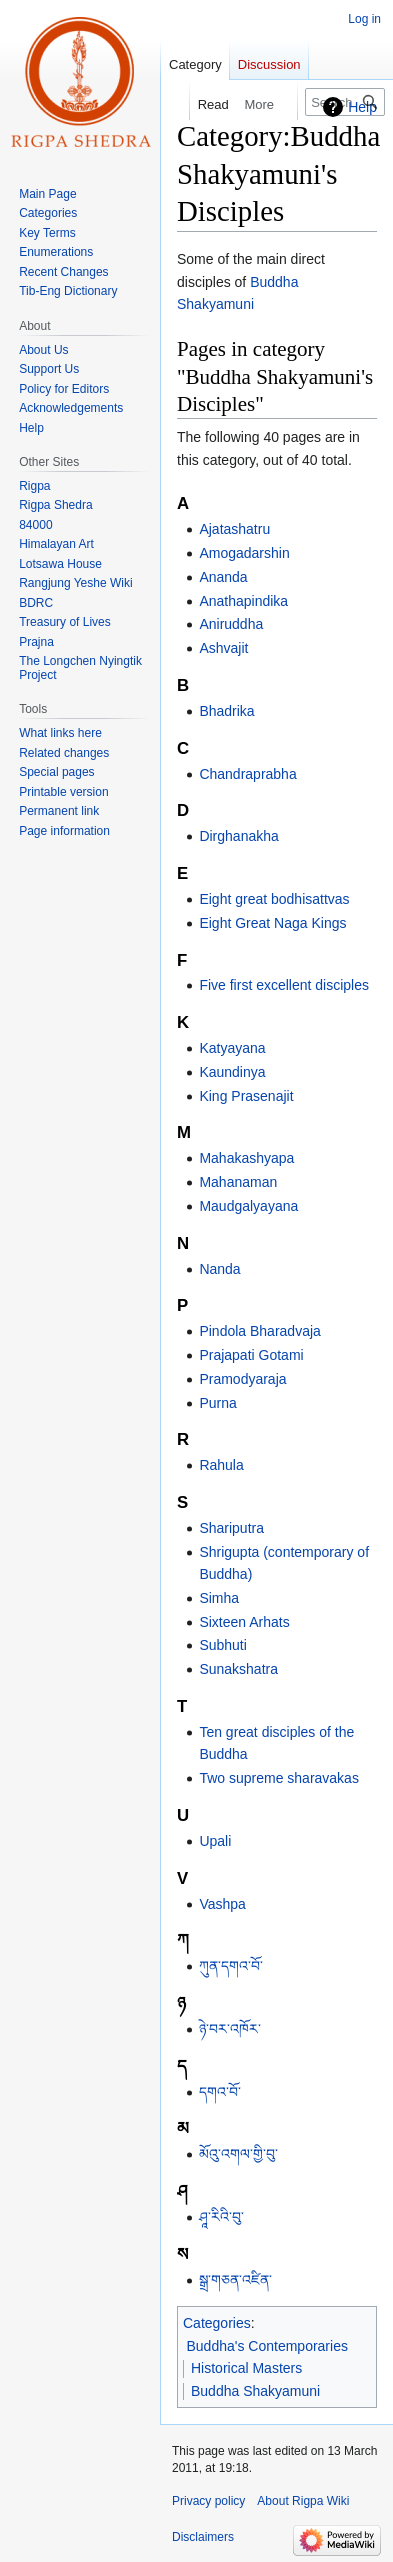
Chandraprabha (247, 774)
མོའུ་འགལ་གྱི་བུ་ (238, 2154)
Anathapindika (243, 601)
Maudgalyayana (248, 1206)
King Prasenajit (246, 1096)
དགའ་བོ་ (220, 2092)
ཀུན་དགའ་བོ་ (231, 1966)
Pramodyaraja (242, 1379)
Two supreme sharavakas (279, 1778)
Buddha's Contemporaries (267, 2346)
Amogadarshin (244, 553)
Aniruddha (231, 624)
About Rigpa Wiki (303, 2501)
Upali (215, 1841)
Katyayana (232, 1048)
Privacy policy (208, 2501)
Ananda (223, 577)
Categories (217, 2323)
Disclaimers (203, 2537)
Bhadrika (226, 711)
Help (362, 107)
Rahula (221, 1465)
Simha (219, 1598)
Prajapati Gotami (251, 1355)
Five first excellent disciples (284, 985)
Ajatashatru (234, 529)
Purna (217, 1403)
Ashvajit (223, 648)
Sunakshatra (238, 1669)
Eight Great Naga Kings (272, 923)
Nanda (219, 1269)
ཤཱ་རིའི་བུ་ (221, 2217)
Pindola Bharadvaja (259, 1331)
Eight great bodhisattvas (274, 899)
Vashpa (222, 1904)
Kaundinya (232, 1072)
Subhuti (222, 1645)
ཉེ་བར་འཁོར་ (230, 2029)
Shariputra (231, 1528)
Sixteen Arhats (244, 1622)
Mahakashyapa (246, 1158)
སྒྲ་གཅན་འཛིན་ (235, 2280)
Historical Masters (246, 2368)
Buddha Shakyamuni (255, 2391)
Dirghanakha (238, 836)
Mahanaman (238, 1182)
